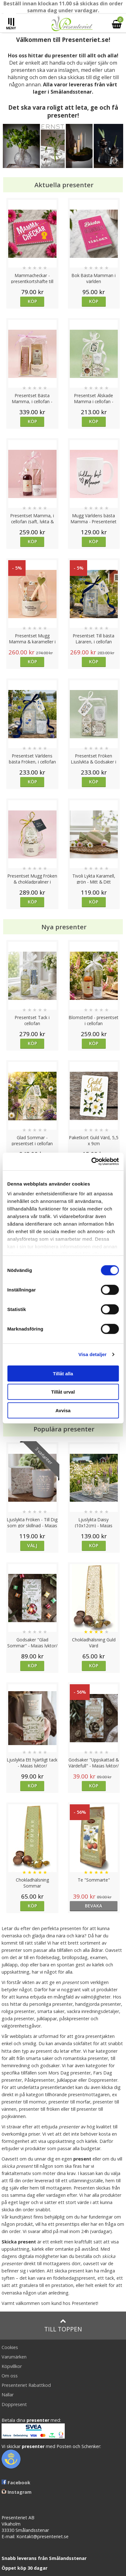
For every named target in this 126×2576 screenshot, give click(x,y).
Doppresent (14, 2404)
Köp (32, 301)
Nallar (8, 2395)
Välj (32, 1545)
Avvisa (63, 1410)
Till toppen (63, 2325)
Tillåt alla (63, 1373)
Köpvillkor (12, 2366)
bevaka (93, 1906)
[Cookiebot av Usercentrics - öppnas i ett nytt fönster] (91, 1161)
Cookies (10, 2347)
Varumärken (14, 2357)
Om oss (10, 2376)
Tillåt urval (63, 1392)
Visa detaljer (92, 1354)
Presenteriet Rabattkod (26, 2385)
